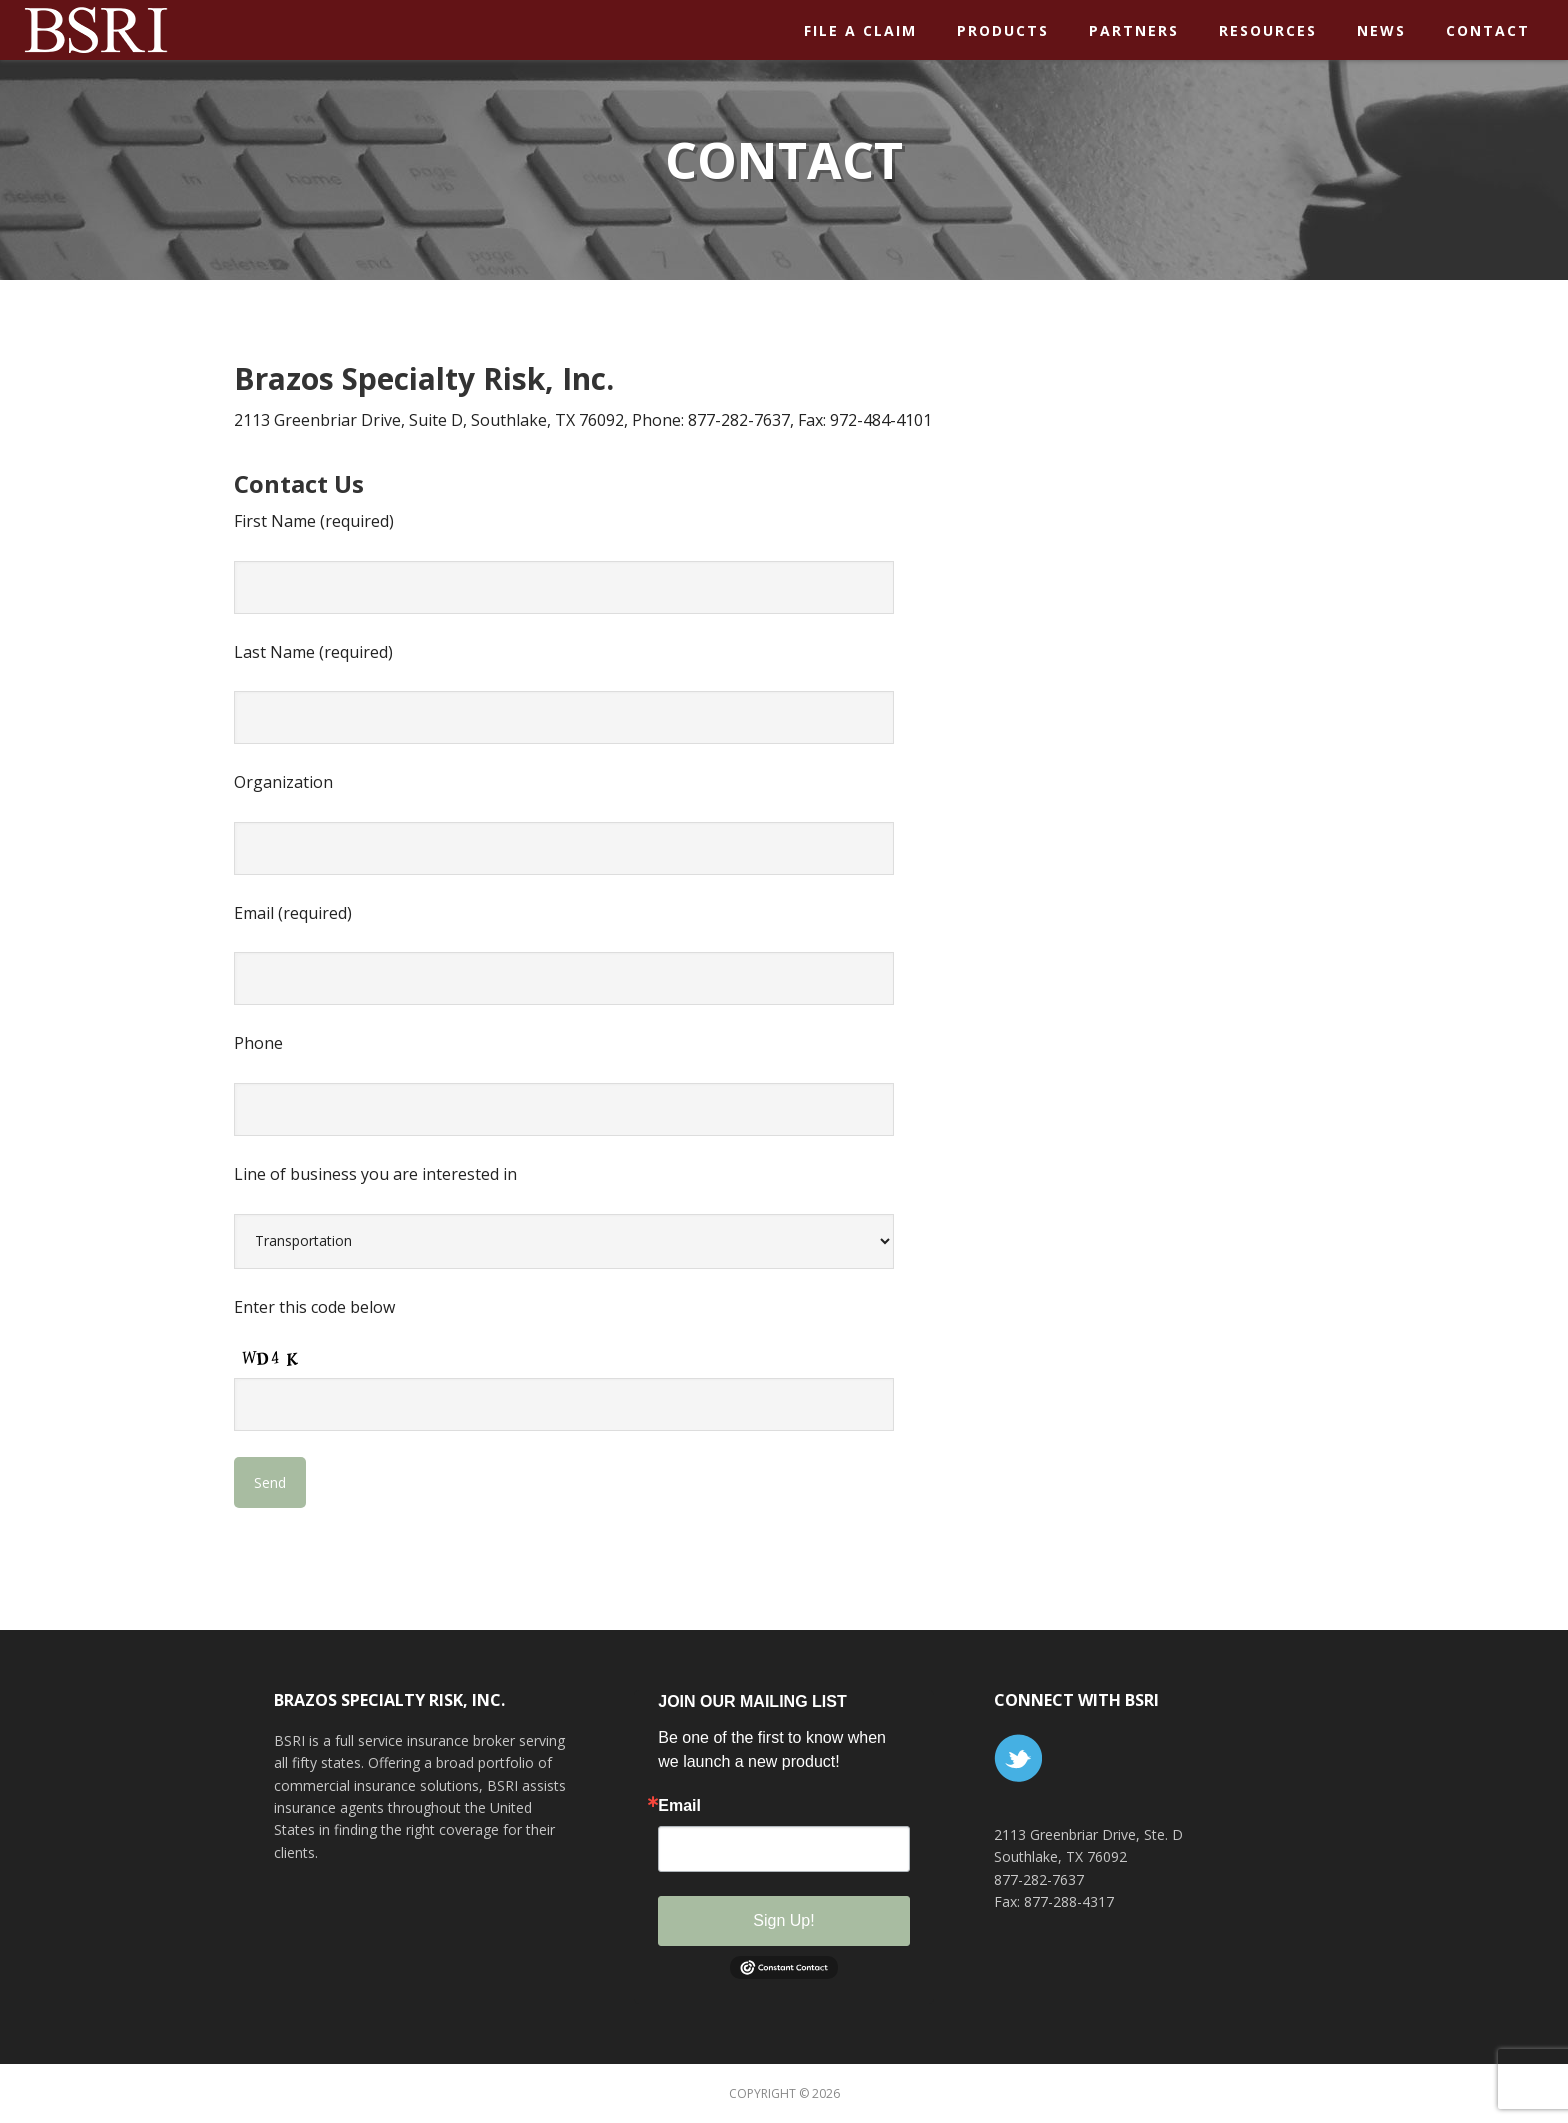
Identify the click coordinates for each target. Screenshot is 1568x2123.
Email (679, 1806)
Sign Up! (783, 1920)
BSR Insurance (180, 29)
